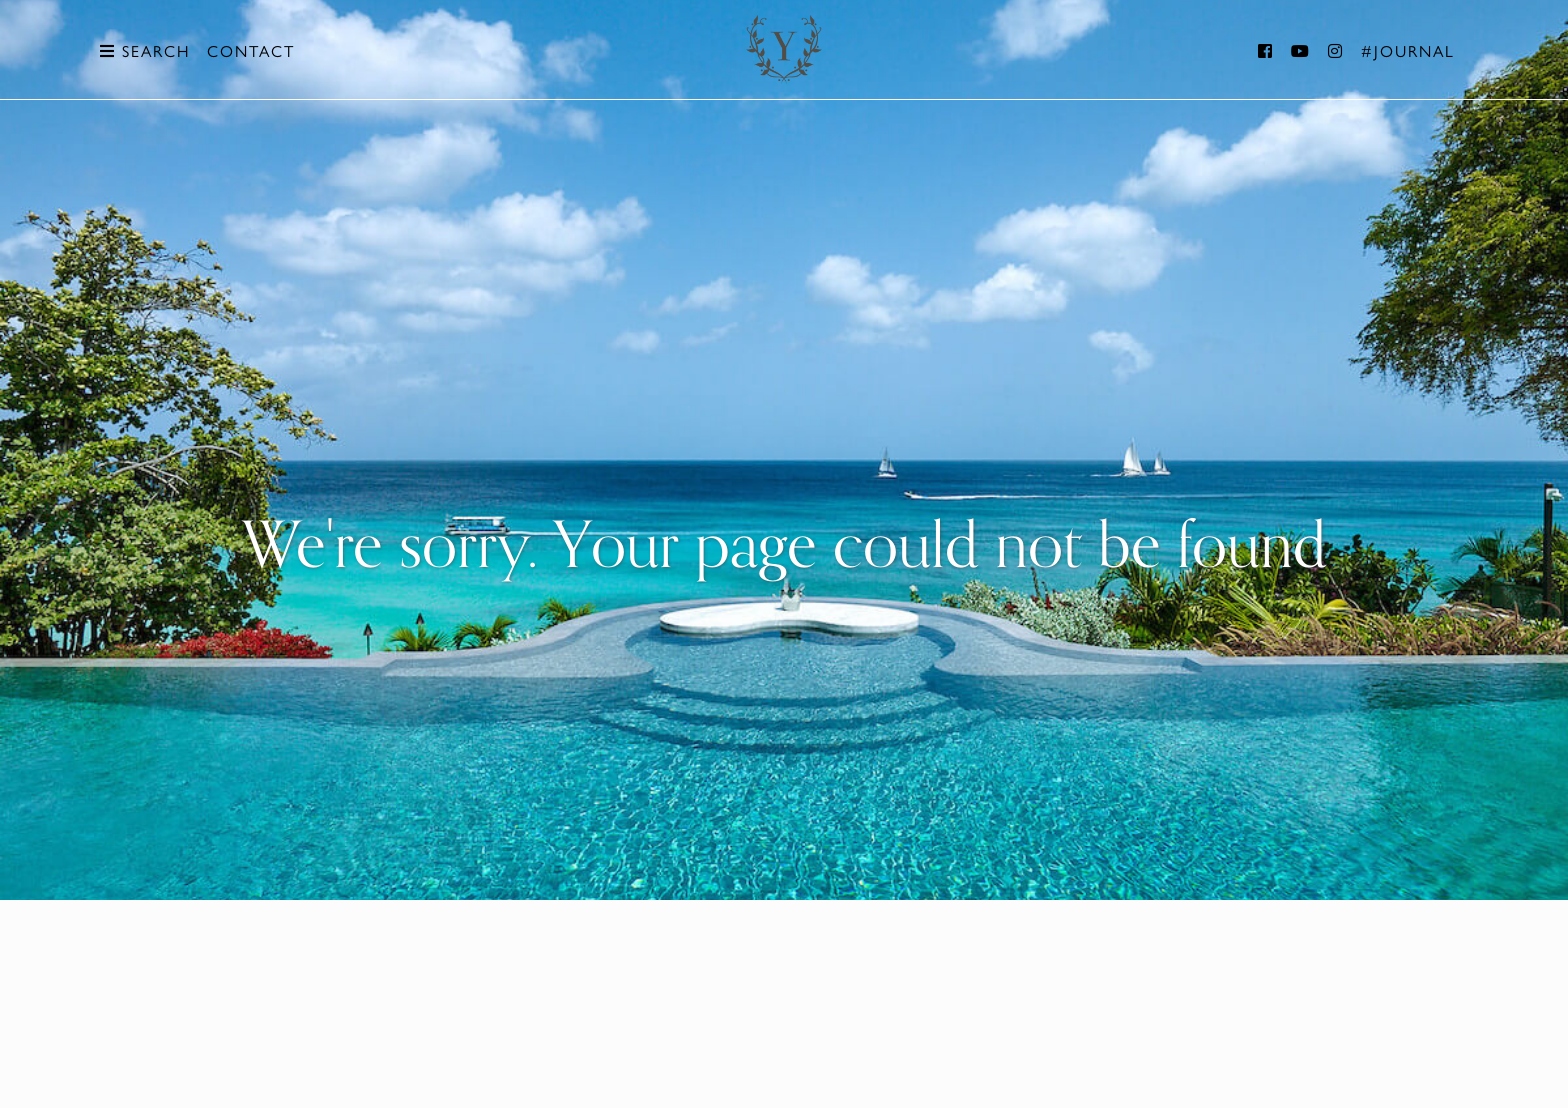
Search (145, 51)
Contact (251, 51)
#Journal (1408, 51)
